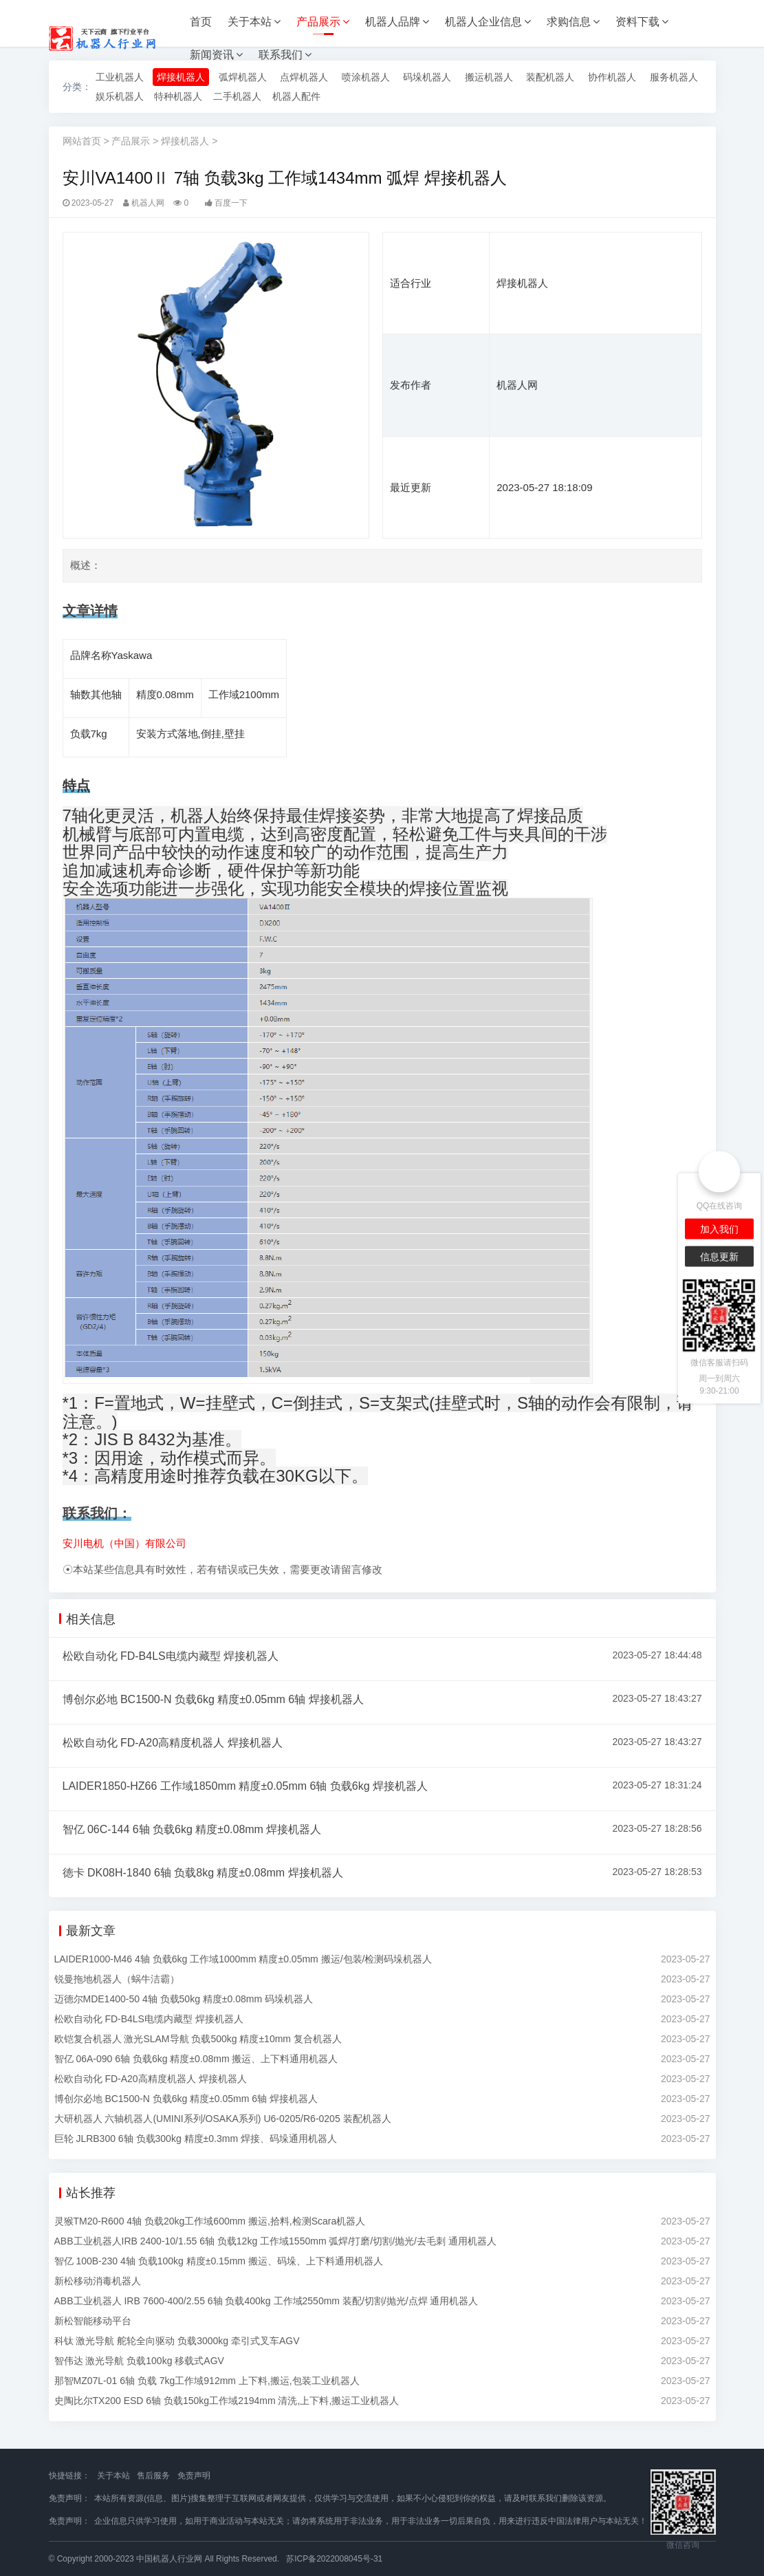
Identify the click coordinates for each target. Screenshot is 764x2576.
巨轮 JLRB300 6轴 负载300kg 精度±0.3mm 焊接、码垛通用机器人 (195, 2138)
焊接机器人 (181, 77)
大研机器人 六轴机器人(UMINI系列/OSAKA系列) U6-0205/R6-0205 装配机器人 (222, 2118)
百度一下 (231, 203)
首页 (201, 22)
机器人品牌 (397, 22)
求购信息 (573, 22)
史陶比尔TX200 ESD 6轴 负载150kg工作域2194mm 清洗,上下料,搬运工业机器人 (227, 2400)
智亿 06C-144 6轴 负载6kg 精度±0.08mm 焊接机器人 (192, 1829)
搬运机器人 (489, 77)
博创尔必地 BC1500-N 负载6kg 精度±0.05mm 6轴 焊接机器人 (213, 1699)
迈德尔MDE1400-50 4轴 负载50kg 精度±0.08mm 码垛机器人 (183, 1998)
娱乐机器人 (120, 96)
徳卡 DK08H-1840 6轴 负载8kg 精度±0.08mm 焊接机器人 (203, 1873)
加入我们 (719, 1228)
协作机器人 (612, 77)
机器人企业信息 (488, 22)
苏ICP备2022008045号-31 (334, 2559)
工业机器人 (120, 77)
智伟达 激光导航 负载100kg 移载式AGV (139, 2360)
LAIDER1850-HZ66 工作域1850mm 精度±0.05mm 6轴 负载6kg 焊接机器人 (245, 1786)
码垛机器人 (427, 77)
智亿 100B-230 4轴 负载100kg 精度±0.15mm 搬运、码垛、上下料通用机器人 (218, 2260)
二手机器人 (237, 96)
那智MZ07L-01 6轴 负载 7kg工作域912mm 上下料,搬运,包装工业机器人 (207, 2380)
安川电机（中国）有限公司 (124, 1543)
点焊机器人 (304, 77)
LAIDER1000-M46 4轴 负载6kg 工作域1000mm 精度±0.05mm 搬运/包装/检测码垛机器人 (243, 1959)
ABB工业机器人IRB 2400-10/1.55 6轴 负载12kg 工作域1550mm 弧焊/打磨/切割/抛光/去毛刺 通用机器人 (275, 2241)
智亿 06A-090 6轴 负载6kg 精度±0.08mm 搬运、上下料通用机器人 (196, 2058)
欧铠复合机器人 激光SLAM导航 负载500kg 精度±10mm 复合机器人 (198, 2038)
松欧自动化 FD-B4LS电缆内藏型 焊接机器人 (171, 1656)
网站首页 (82, 141)
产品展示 (322, 22)
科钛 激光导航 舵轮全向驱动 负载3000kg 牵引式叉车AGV (177, 2340)
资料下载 (641, 22)
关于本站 (254, 22)
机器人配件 (296, 96)
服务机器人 (674, 77)
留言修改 (361, 1569)
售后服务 (153, 2475)
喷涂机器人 (366, 77)
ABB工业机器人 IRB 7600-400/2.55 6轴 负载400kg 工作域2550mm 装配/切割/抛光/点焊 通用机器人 (266, 2300)
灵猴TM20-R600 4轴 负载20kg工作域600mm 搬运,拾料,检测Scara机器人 (210, 2221)
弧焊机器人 (243, 77)
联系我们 (285, 55)
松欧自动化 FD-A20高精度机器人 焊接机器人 (173, 1743)
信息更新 (719, 1256)
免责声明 (193, 2475)
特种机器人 (178, 96)
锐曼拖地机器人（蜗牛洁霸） (116, 1978)
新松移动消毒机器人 (97, 2280)
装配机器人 (550, 77)
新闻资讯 (216, 55)
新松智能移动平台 (92, 2320)
